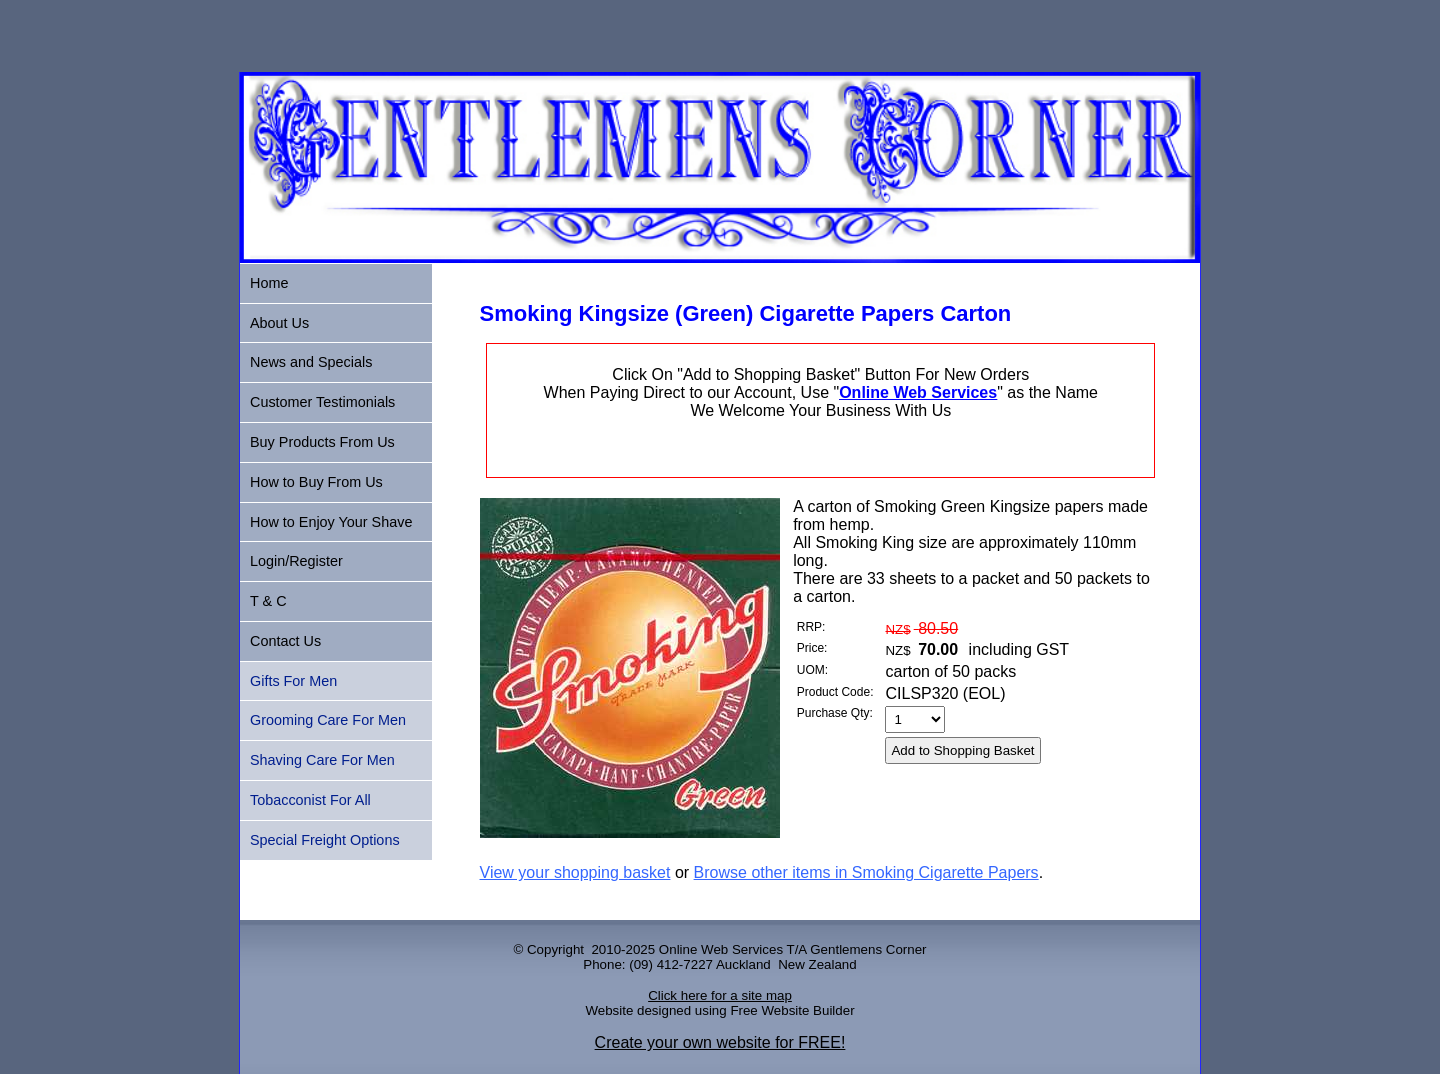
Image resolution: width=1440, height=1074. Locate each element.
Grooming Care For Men (328, 720)
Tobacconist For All (310, 800)
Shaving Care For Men (322, 760)
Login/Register (296, 561)
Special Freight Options (325, 840)
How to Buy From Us (316, 482)
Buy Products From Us (322, 442)
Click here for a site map (720, 995)
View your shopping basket (575, 872)
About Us (279, 323)
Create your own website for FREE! (720, 1042)
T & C (268, 601)
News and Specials (311, 362)
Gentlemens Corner (868, 949)
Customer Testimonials (322, 402)
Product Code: (835, 692)
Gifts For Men (293, 681)
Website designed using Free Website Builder (719, 1010)
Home (269, 283)
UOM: (812, 670)
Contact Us (285, 641)
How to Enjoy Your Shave (331, 522)
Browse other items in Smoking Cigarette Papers (866, 872)
